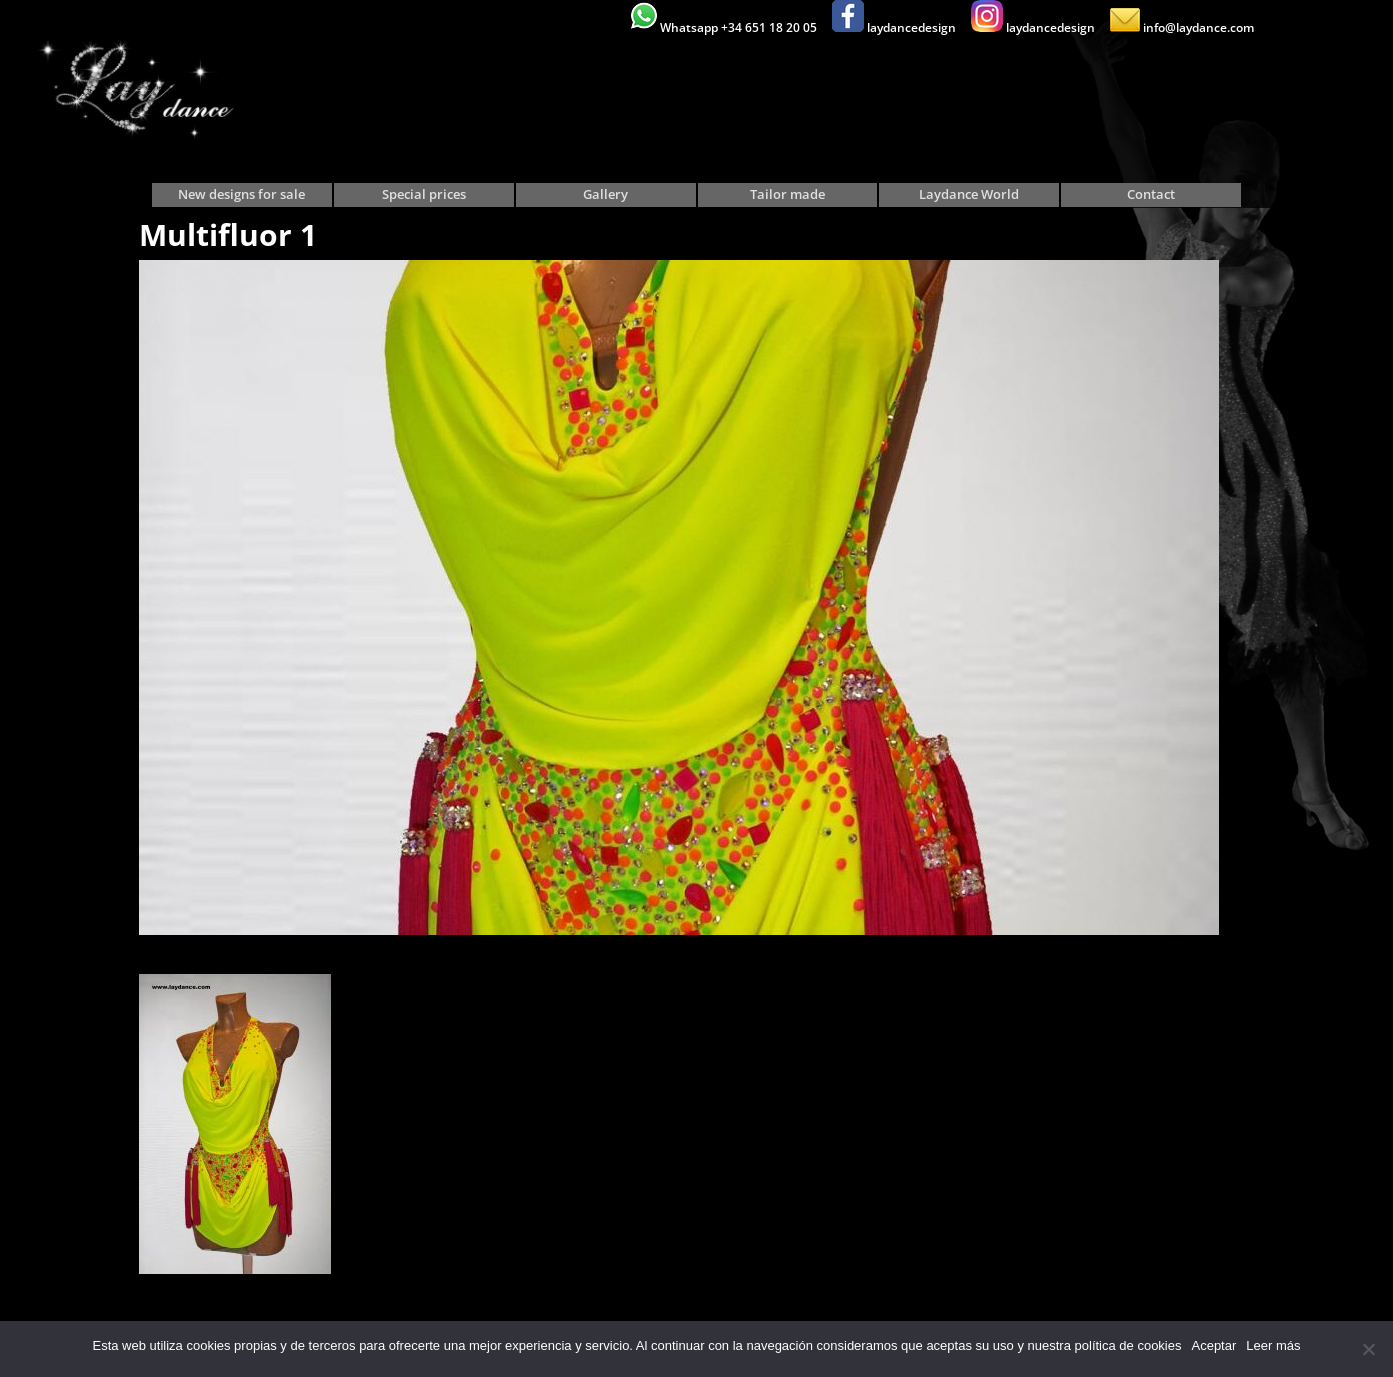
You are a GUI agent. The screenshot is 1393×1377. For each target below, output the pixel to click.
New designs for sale (241, 195)
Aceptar (1213, 1345)
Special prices (424, 195)
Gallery (605, 195)
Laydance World (969, 195)
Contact (1151, 195)
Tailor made (787, 195)
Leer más (1273, 1345)
